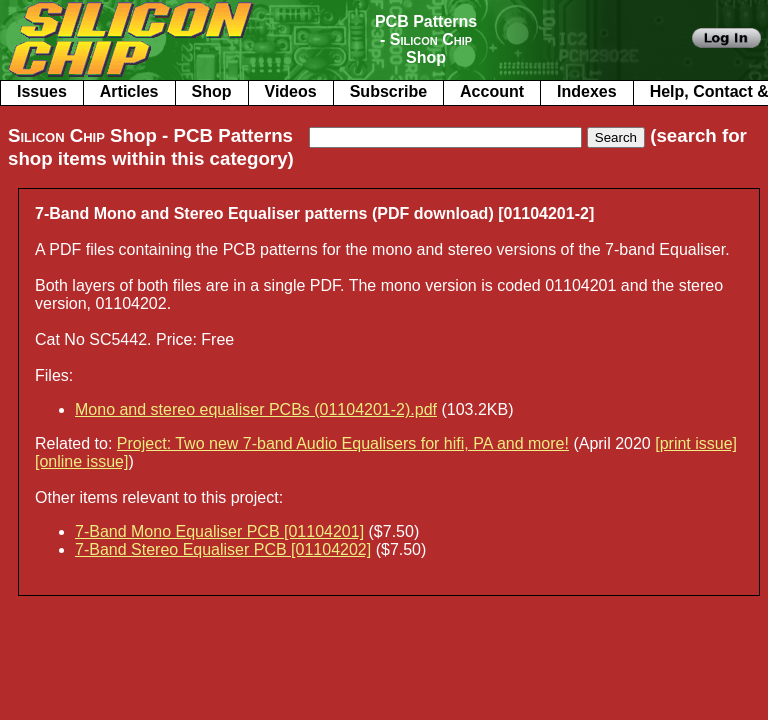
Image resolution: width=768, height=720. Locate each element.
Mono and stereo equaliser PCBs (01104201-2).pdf (256, 409)
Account (492, 91)
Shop (212, 91)
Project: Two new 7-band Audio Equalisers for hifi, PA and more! (343, 443)
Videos (291, 91)
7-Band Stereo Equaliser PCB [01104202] (223, 549)
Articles (129, 91)
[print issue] (696, 443)
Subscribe (388, 91)
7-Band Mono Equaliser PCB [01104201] (219, 531)
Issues (42, 91)
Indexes (587, 91)
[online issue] (81, 461)
